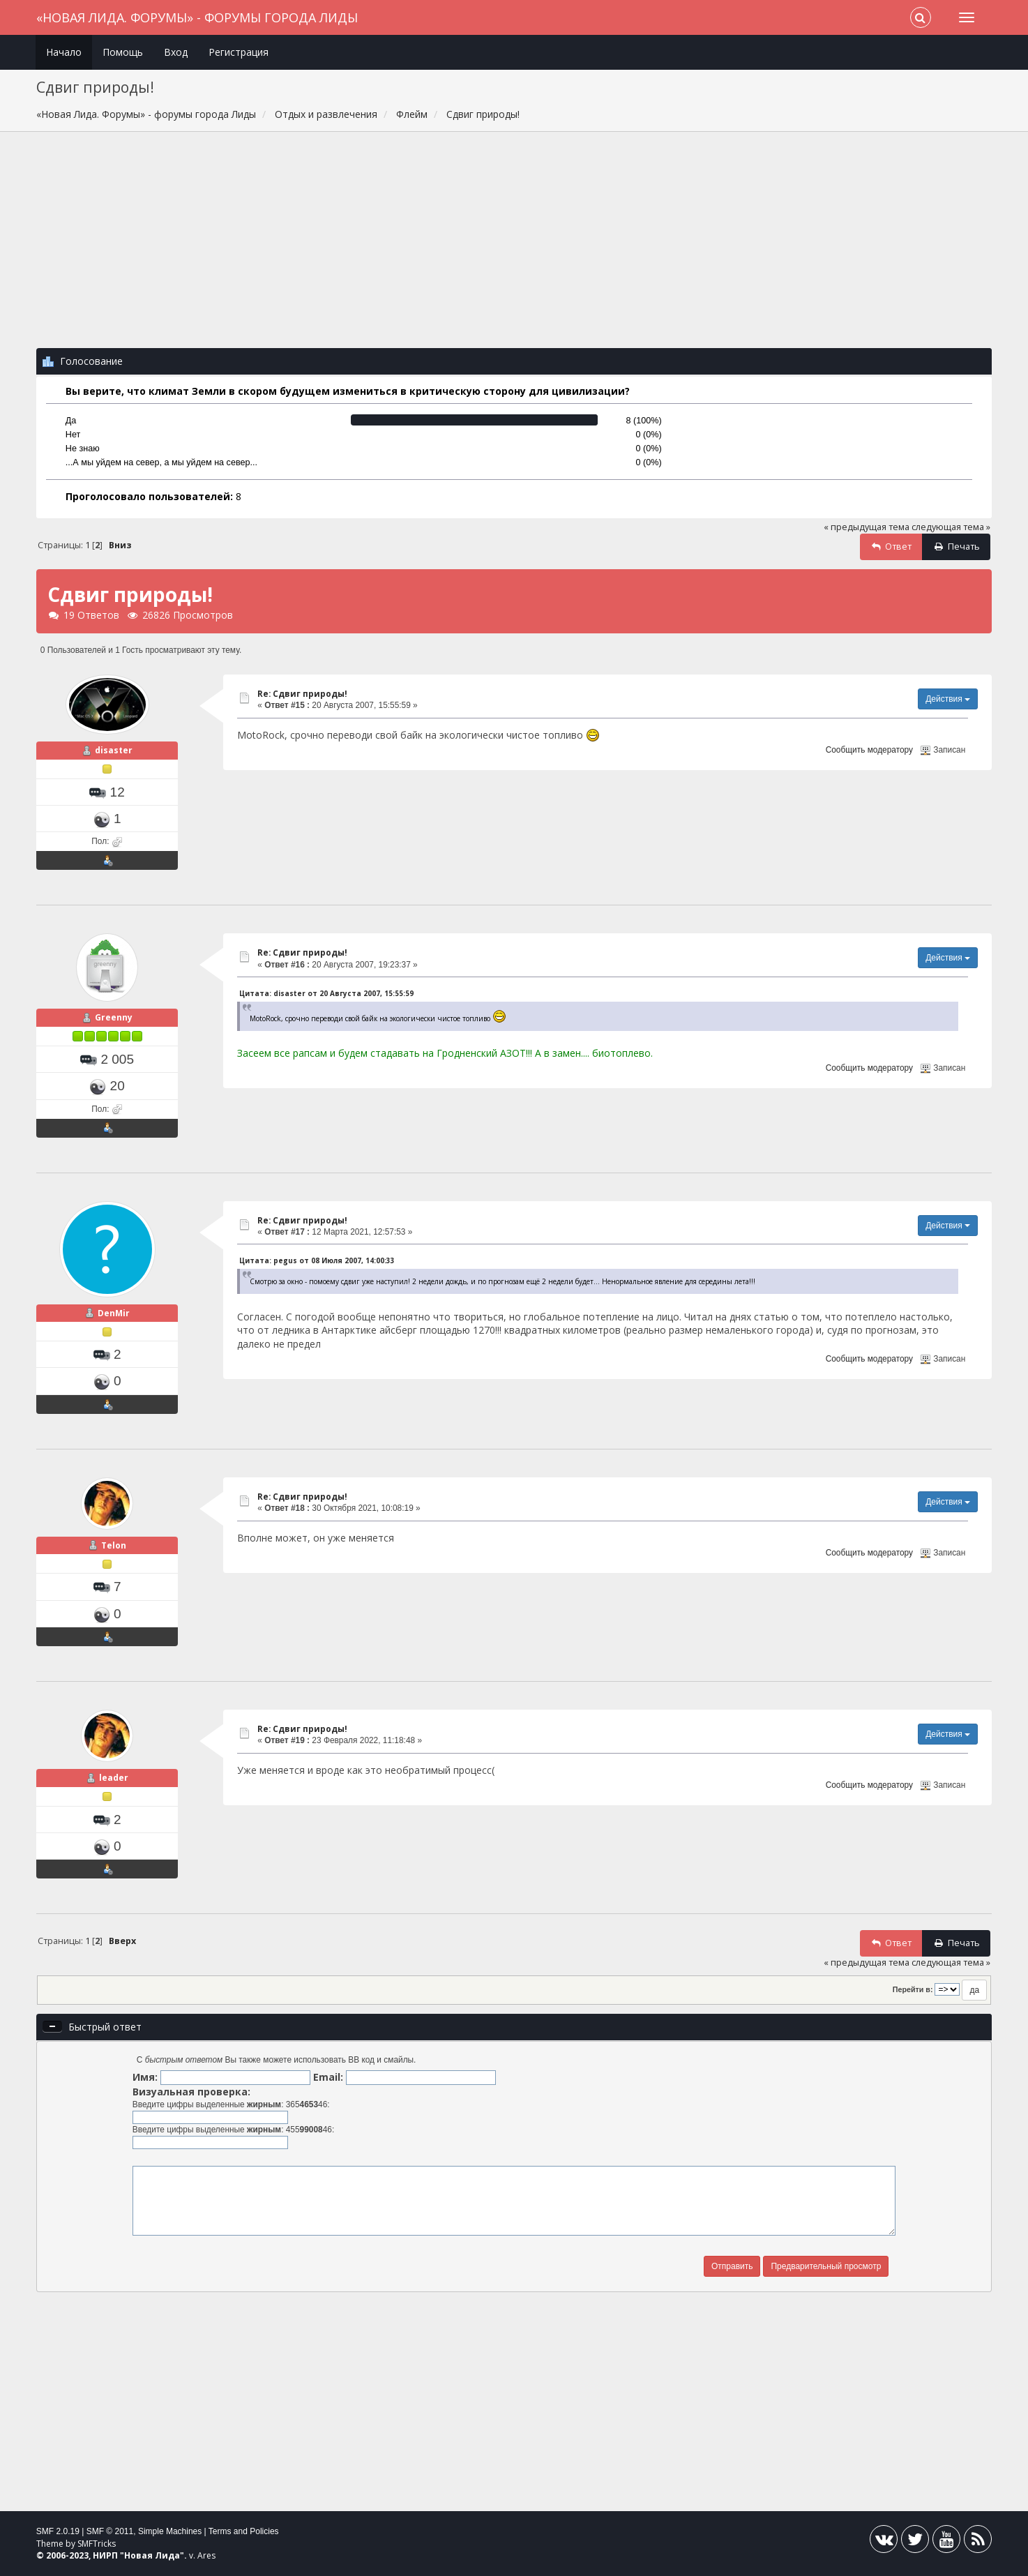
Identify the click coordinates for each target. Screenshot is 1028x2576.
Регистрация (239, 52)
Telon (113, 1545)
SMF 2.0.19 (58, 2531)
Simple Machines (170, 2531)
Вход (176, 52)
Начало (64, 52)
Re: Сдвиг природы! (302, 693)
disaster (114, 750)
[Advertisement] (514, 247)
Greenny (114, 1017)
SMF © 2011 (110, 2531)
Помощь (123, 52)
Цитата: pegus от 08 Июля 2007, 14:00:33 (317, 1260)
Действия (947, 699)
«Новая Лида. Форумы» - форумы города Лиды (197, 17)
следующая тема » (951, 527)
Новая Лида (152, 2555)
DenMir (114, 1313)
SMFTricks (96, 2543)
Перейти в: (913, 1989)
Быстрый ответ (105, 2026)
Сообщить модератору (869, 750)
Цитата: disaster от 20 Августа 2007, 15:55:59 (326, 993)
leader (113, 1778)
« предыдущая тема (866, 527)
